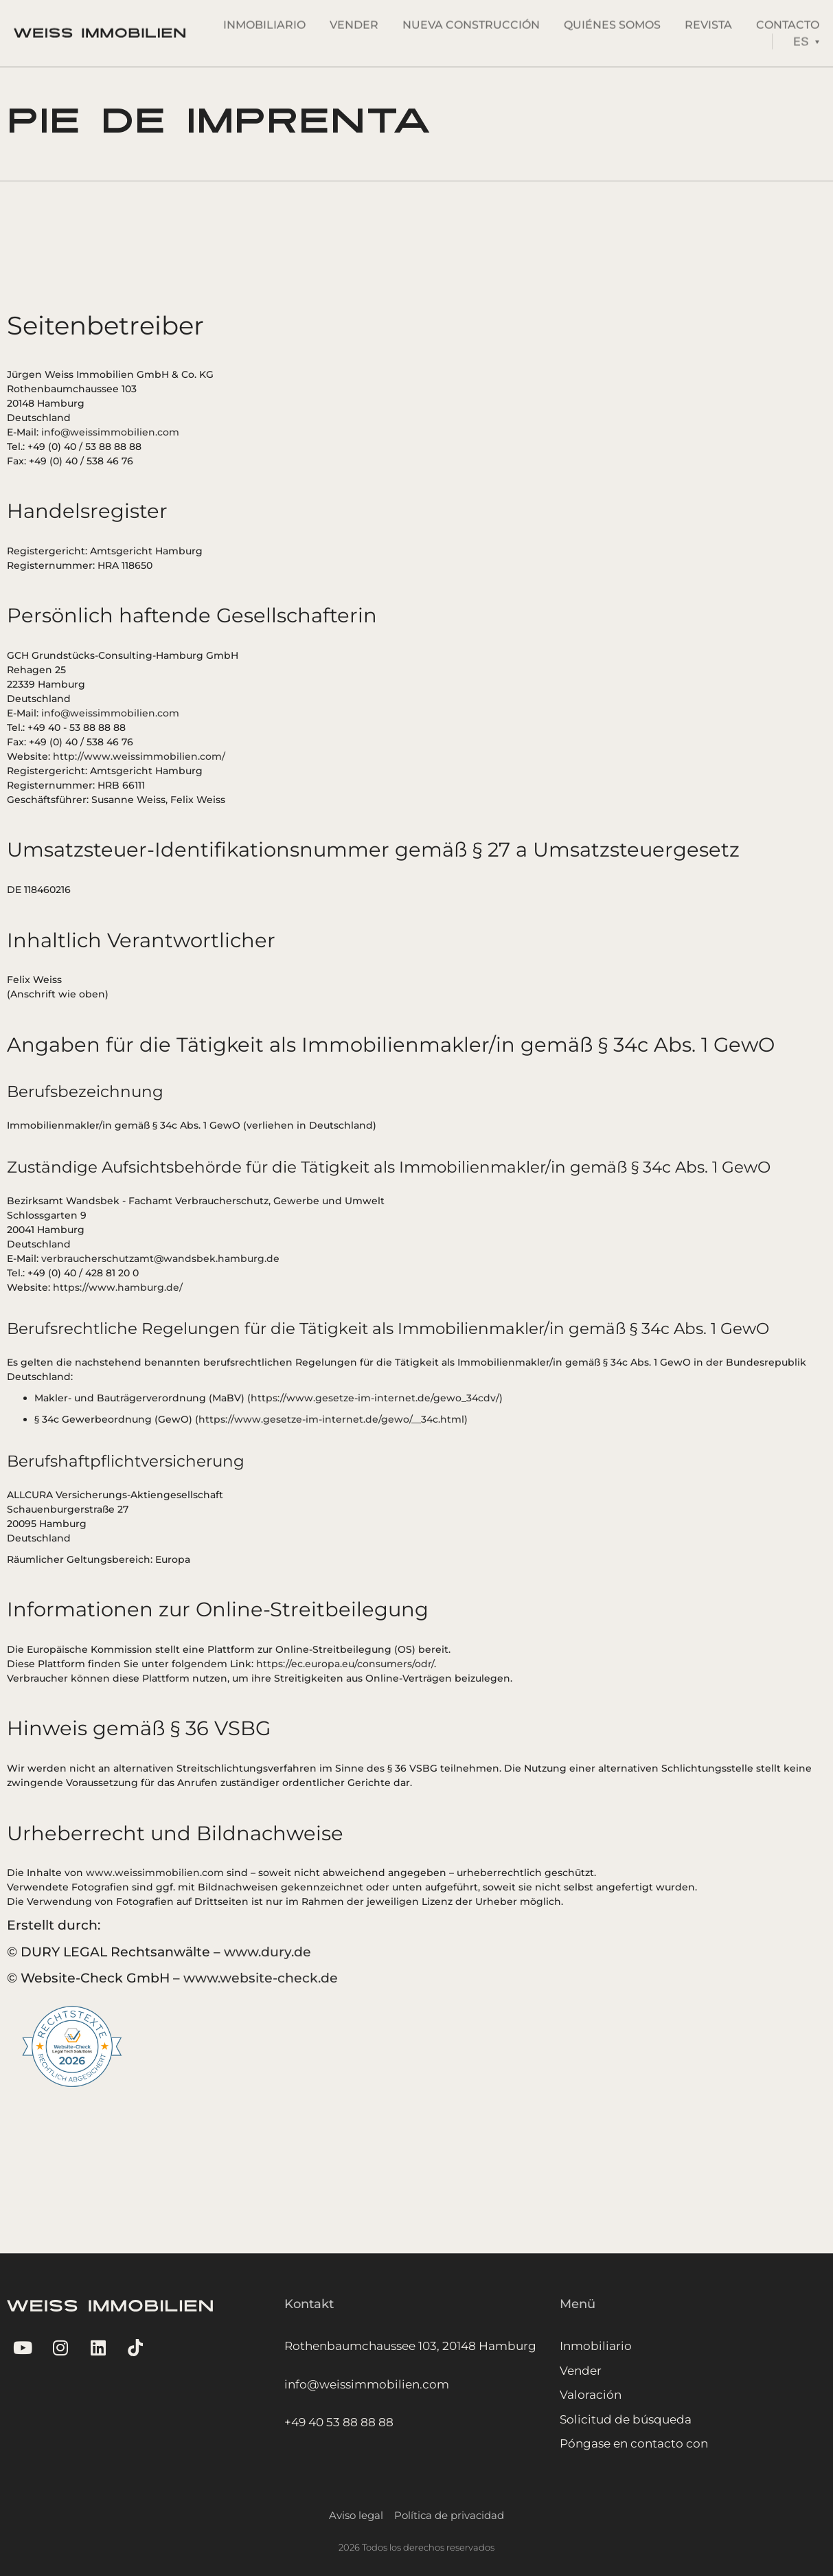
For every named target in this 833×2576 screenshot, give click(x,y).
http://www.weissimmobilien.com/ (139, 756)
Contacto (787, 20)
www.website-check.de (260, 1978)
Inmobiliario (264, 20)
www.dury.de (267, 1952)
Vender (354, 20)
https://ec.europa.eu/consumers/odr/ (345, 1664)
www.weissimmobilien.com (155, 1872)
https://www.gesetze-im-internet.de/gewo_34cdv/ (375, 1398)
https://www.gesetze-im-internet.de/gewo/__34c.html (331, 1419)
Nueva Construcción (471, 20)
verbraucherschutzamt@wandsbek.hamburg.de (160, 1258)
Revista (708, 20)
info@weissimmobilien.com (110, 432)
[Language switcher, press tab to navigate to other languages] (806, 37)
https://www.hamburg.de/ (118, 1287)
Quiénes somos (612, 20)
